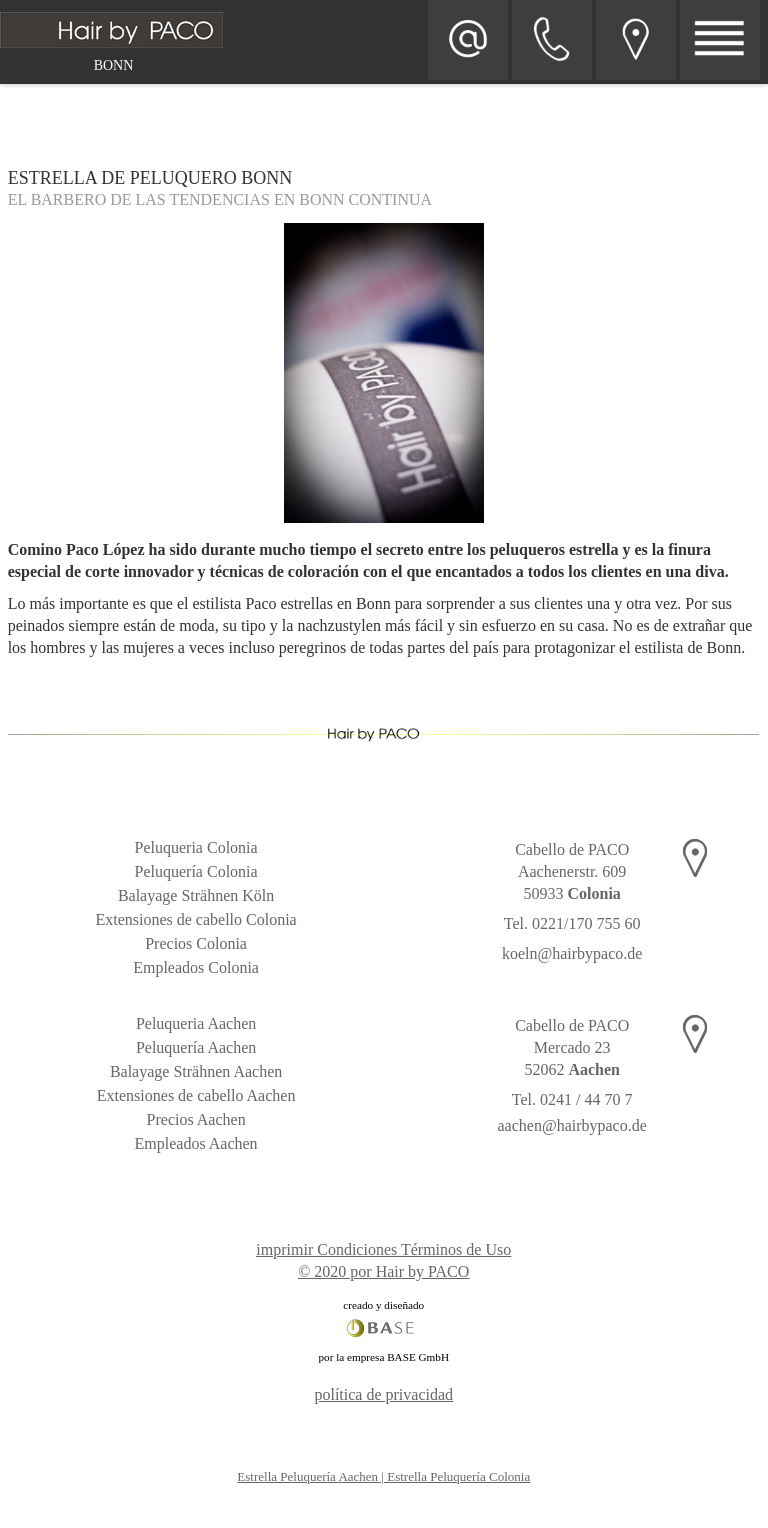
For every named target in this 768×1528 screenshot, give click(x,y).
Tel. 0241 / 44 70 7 (572, 1099)
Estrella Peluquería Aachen (307, 1476)
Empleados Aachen (196, 1143)
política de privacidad (383, 1394)
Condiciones (357, 1249)
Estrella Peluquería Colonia (458, 1476)
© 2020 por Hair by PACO (383, 1271)
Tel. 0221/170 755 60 (572, 923)
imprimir (284, 1249)
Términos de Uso (456, 1249)
